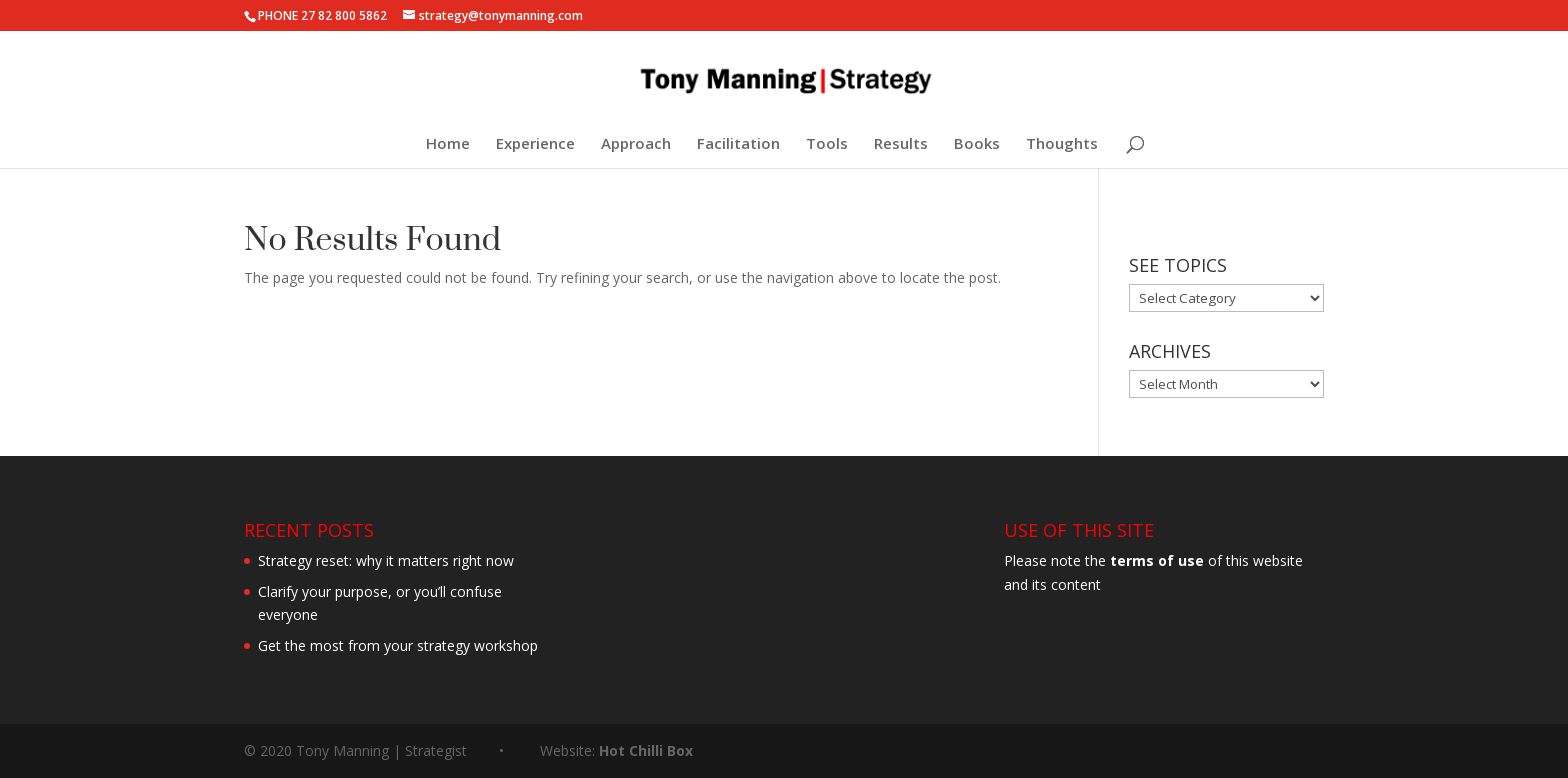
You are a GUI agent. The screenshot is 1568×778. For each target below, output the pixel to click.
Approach (636, 144)
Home (448, 144)
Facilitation (738, 144)
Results (901, 144)
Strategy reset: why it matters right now (386, 560)
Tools (827, 144)
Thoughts (1062, 144)
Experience (535, 144)
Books (977, 144)
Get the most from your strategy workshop (398, 645)
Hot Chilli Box (646, 750)
